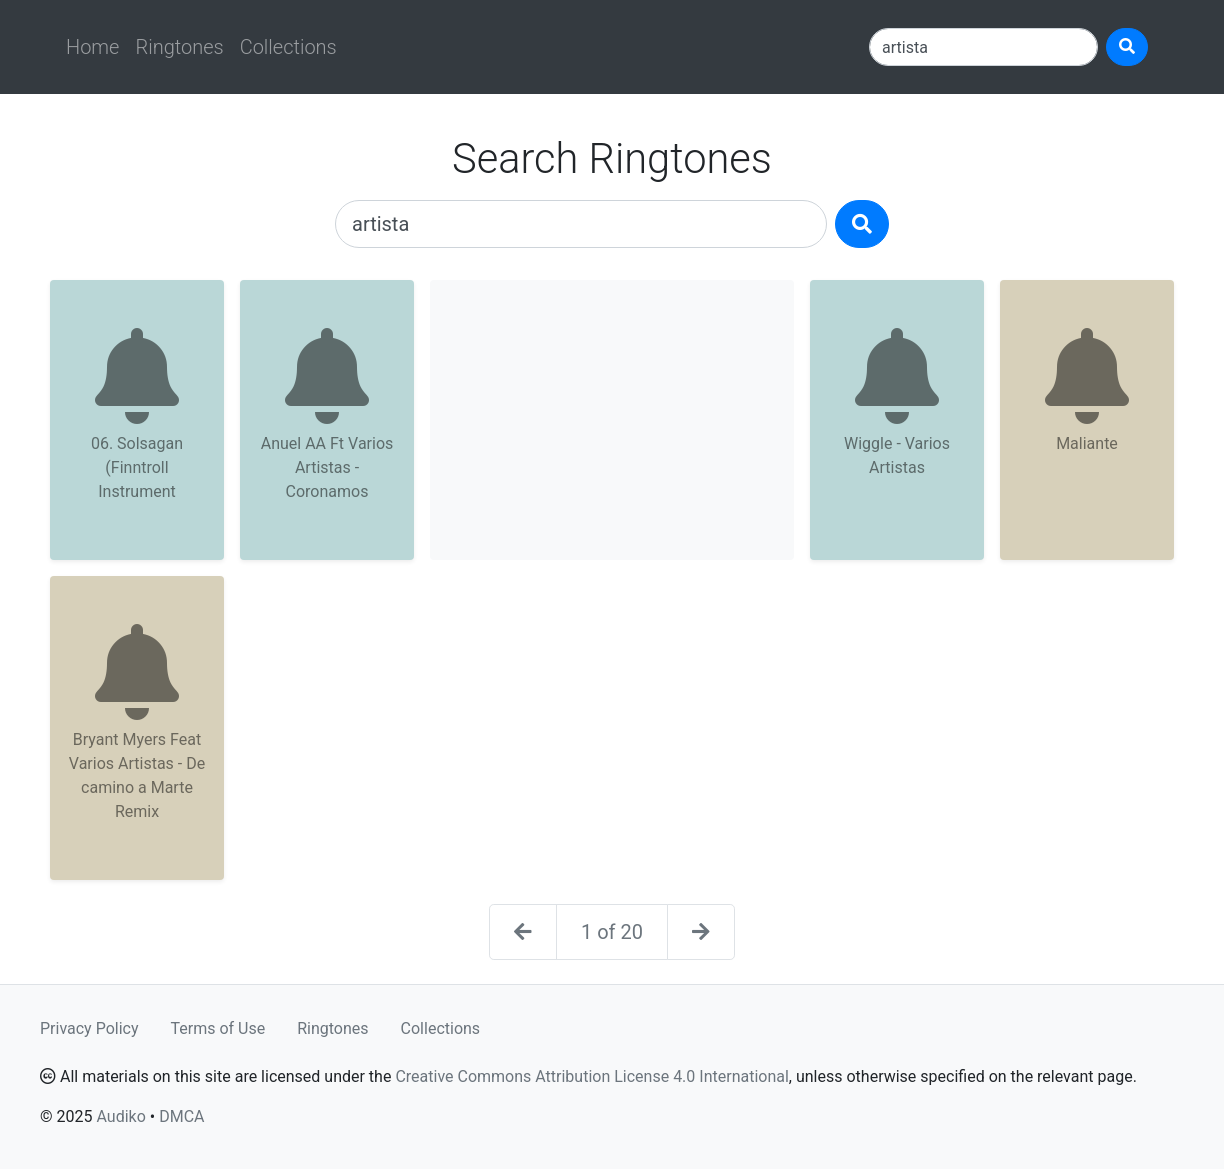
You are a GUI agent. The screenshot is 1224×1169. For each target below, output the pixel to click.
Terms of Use (218, 1028)
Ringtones (179, 47)
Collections (288, 47)
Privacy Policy (89, 1028)
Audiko (120, 1116)
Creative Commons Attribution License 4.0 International (591, 1076)
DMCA (181, 1116)
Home (92, 47)
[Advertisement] (612, 420)
